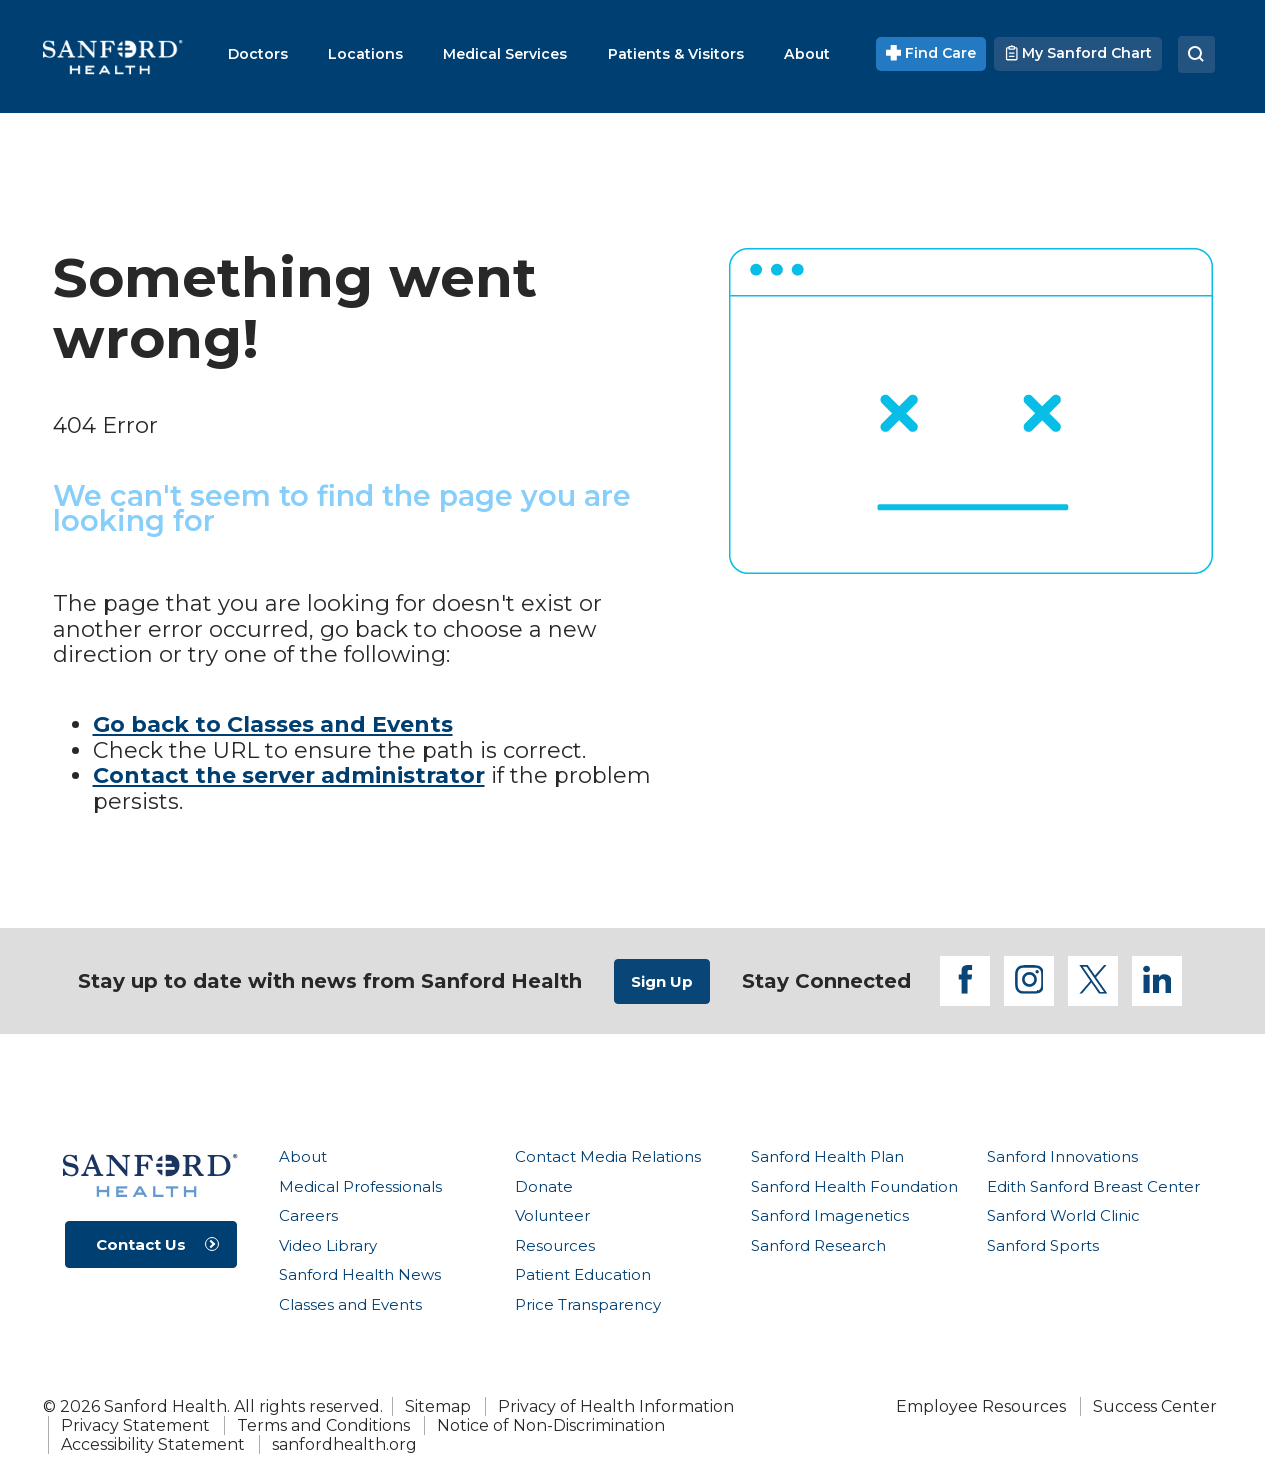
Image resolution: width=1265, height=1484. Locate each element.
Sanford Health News (360, 1274)
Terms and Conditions (323, 1425)
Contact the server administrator (289, 775)
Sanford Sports (1043, 1245)
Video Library (328, 1245)
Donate (544, 1186)
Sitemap (438, 1406)
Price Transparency (588, 1304)
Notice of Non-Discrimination (551, 1425)
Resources (555, 1245)
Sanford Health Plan (827, 1156)
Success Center (1155, 1406)
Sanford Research (818, 1245)
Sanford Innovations (1062, 1156)
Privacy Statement (135, 1425)
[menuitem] (258, 54)
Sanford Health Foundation (854, 1186)
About (303, 1156)
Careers (308, 1215)
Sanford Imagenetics (830, 1215)
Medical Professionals (360, 1186)
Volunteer (552, 1215)
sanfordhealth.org (344, 1444)
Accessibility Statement (153, 1444)
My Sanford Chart (1077, 53)
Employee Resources (981, 1406)
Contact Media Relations (608, 1156)
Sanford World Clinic (1063, 1215)
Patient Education (583, 1274)
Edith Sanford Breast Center (1093, 1186)
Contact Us (141, 1244)
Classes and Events (350, 1304)
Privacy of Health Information (616, 1406)
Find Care (931, 53)
